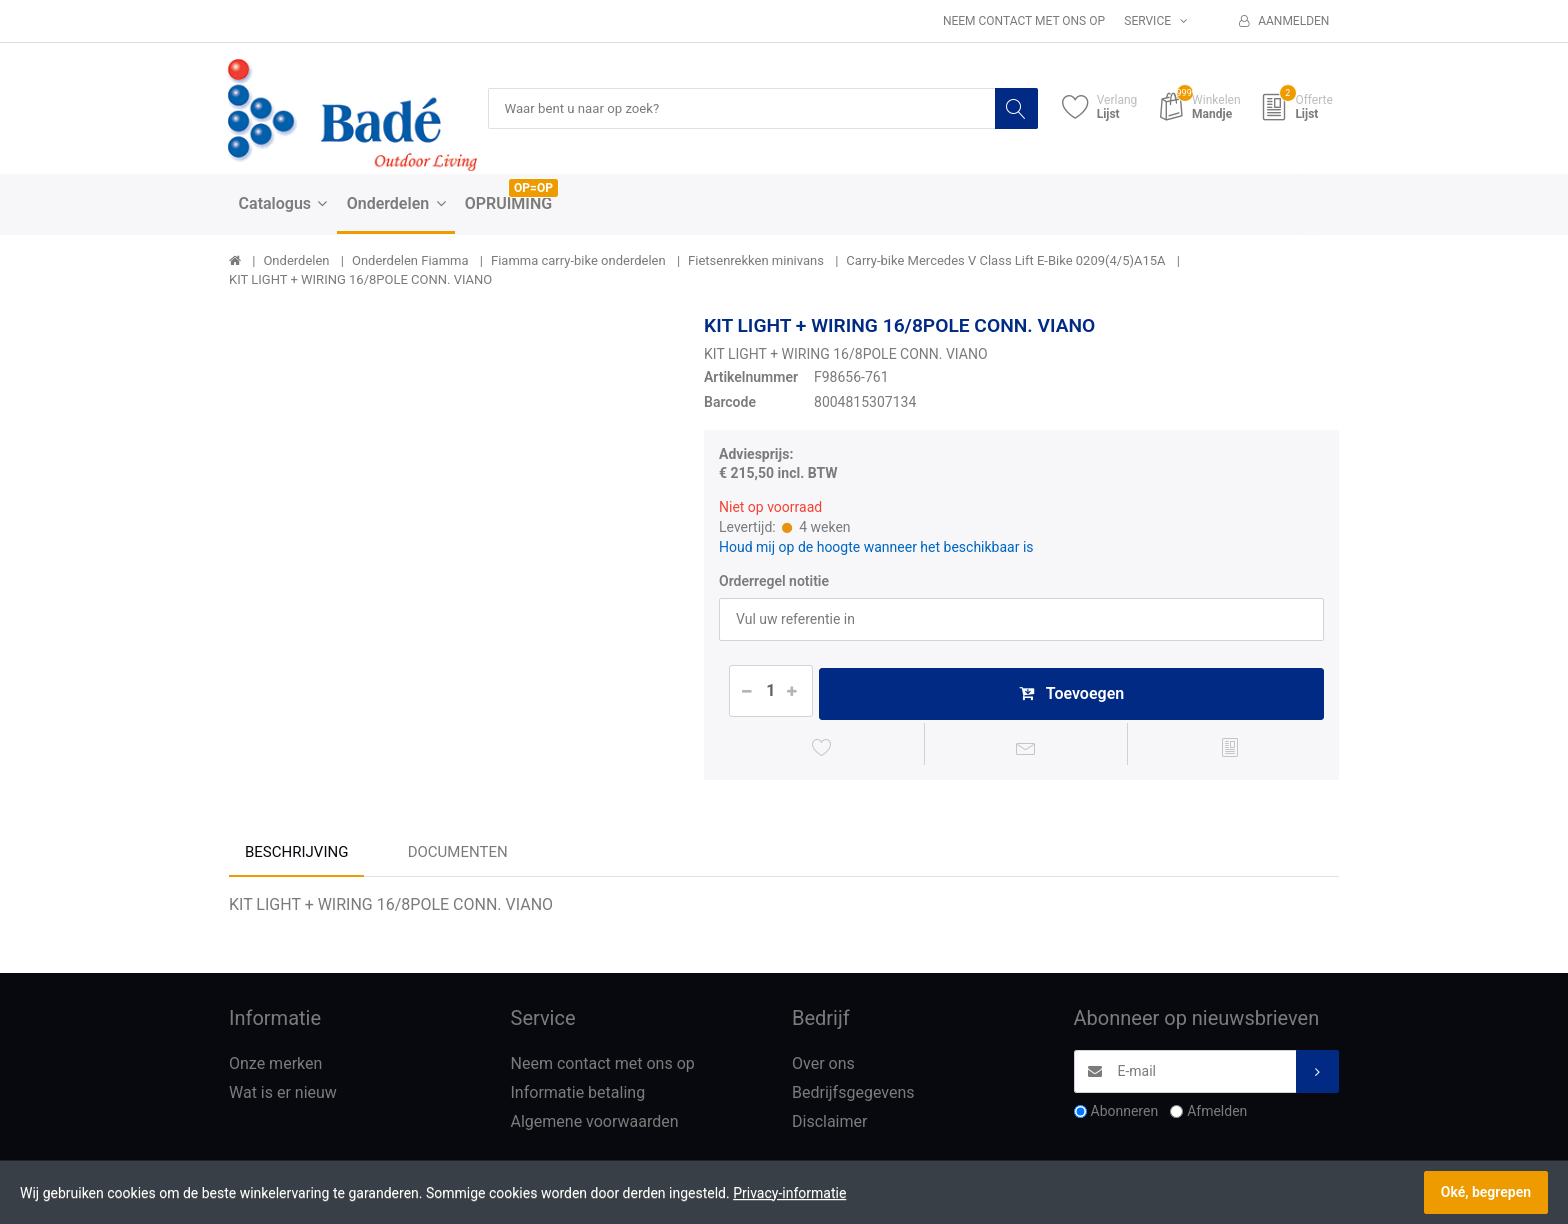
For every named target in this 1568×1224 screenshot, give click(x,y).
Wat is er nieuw (283, 1096)
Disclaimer (829, 1125)
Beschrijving (296, 857)
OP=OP (533, 189)
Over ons (823, 1067)
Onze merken (275, 1067)
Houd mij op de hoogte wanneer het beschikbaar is (876, 548)
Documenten (458, 857)
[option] (451, 537)
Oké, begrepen (1486, 1192)
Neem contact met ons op (1024, 21)
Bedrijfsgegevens (853, 1096)
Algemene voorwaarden (595, 1125)
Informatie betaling (578, 1096)
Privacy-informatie (789, 1193)
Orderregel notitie (774, 582)
